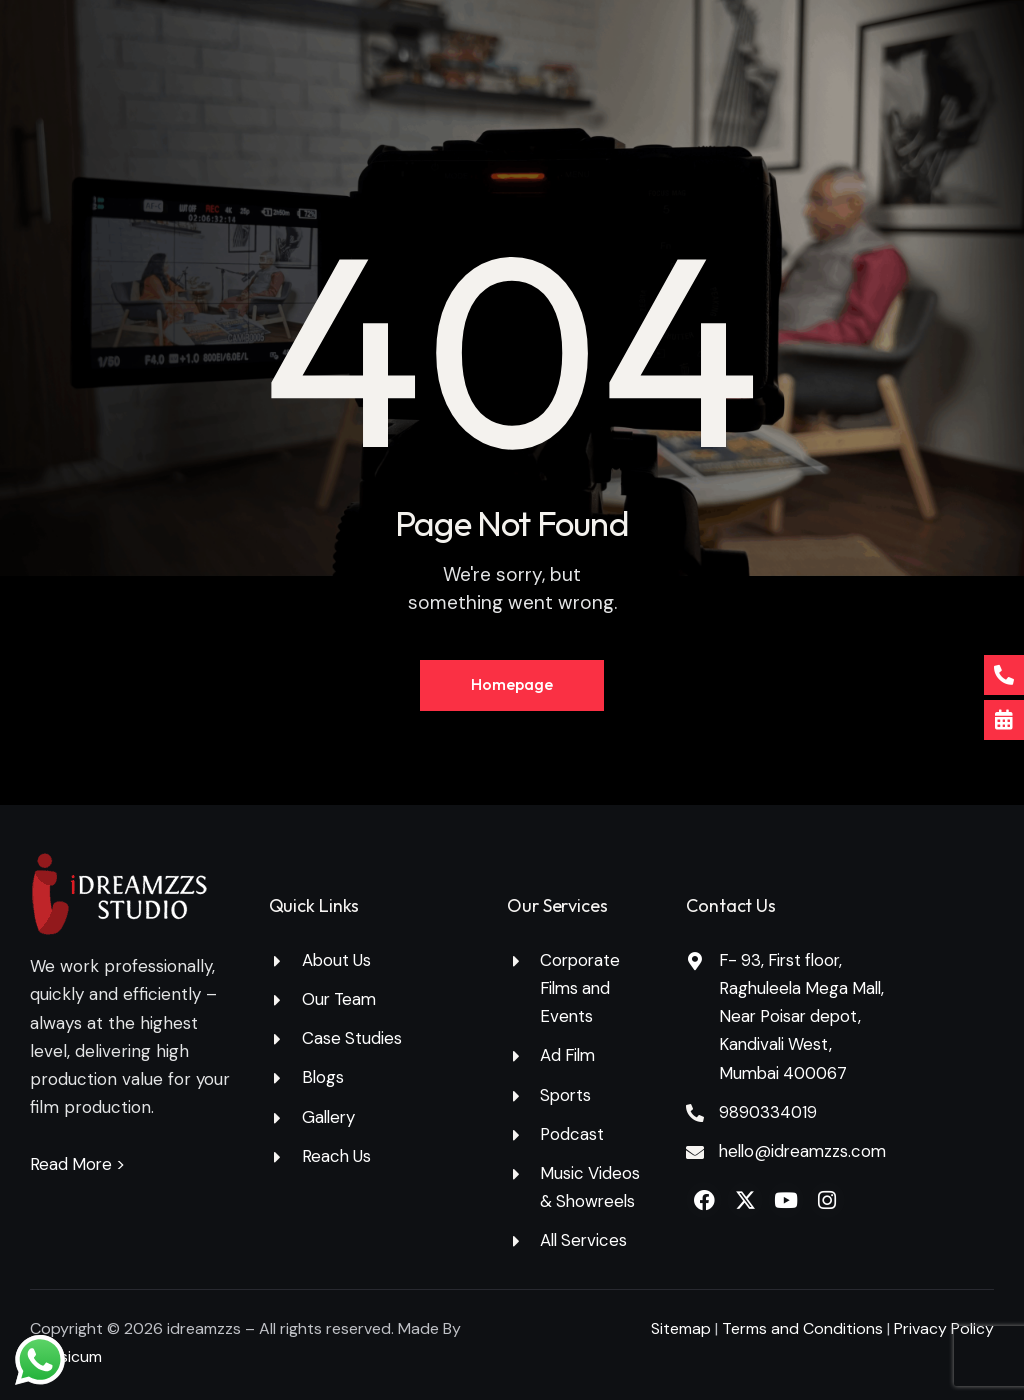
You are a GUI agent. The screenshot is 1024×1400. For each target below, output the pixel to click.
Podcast (572, 1134)
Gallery (330, 1117)
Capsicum (66, 1357)
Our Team (341, 999)
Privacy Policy (944, 1329)
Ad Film (569, 1056)
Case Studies (352, 1039)
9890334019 (769, 1112)
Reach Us (337, 1156)
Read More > (79, 1164)
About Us (337, 960)
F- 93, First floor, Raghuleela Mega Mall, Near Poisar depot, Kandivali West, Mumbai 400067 (805, 1016)
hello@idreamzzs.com (805, 1151)
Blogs (323, 1078)
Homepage (512, 685)
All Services (585, 1241)
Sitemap (681, 1329)
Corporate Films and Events (581, 988)
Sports (566, 1095)
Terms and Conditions (804, 1329)
